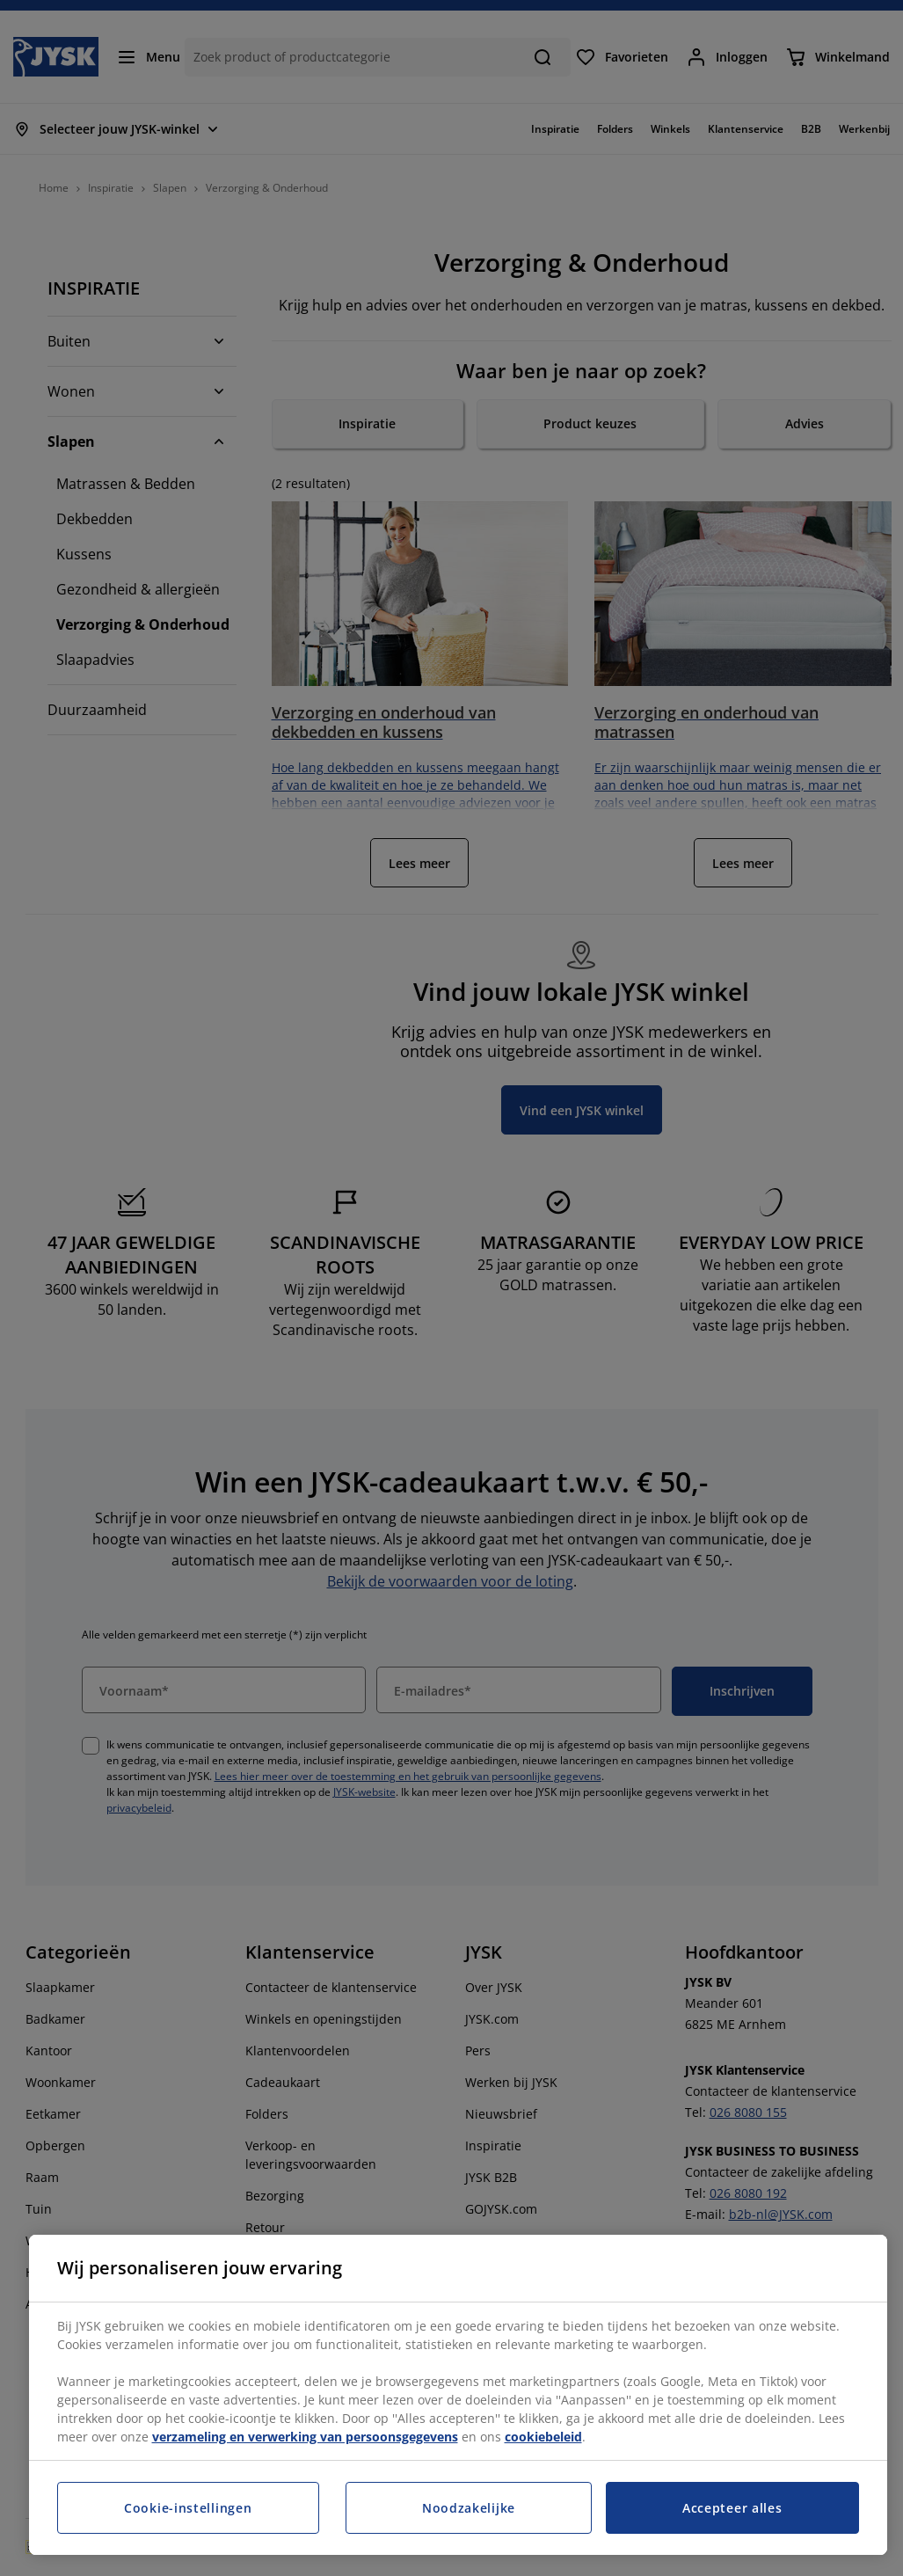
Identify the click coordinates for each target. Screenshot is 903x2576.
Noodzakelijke (468, 2507)
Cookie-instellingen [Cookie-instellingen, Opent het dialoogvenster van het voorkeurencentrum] (187, 2507)
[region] (458, 2395)
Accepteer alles (732, 2507)
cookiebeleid (543, 2436)
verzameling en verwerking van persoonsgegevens (305, 2436)
